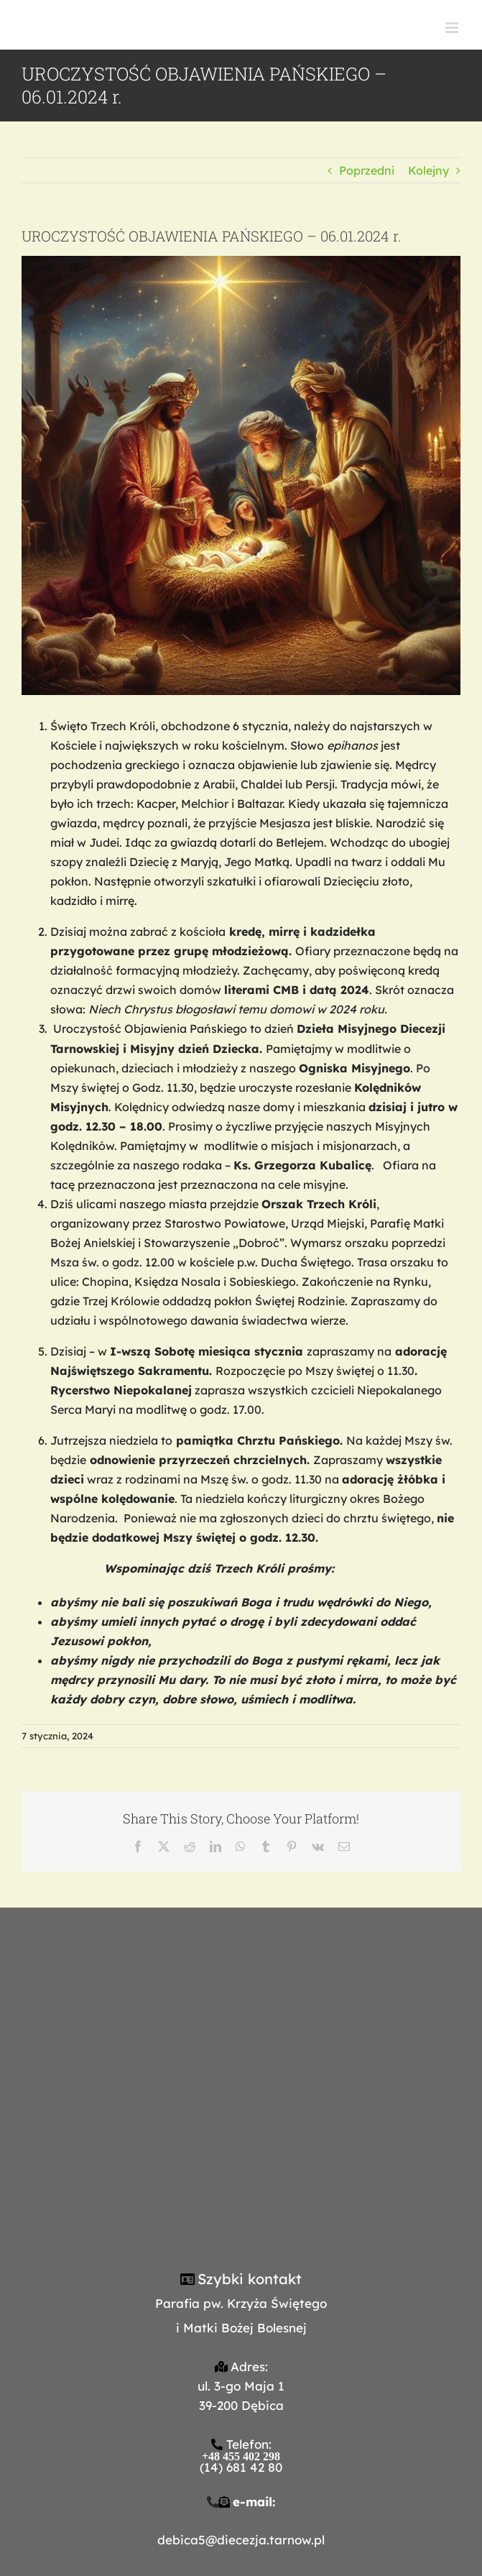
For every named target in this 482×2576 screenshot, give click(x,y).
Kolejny (428, 170)
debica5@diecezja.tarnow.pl (241, 2539)
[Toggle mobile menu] (452, 27)
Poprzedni (366, 170)
